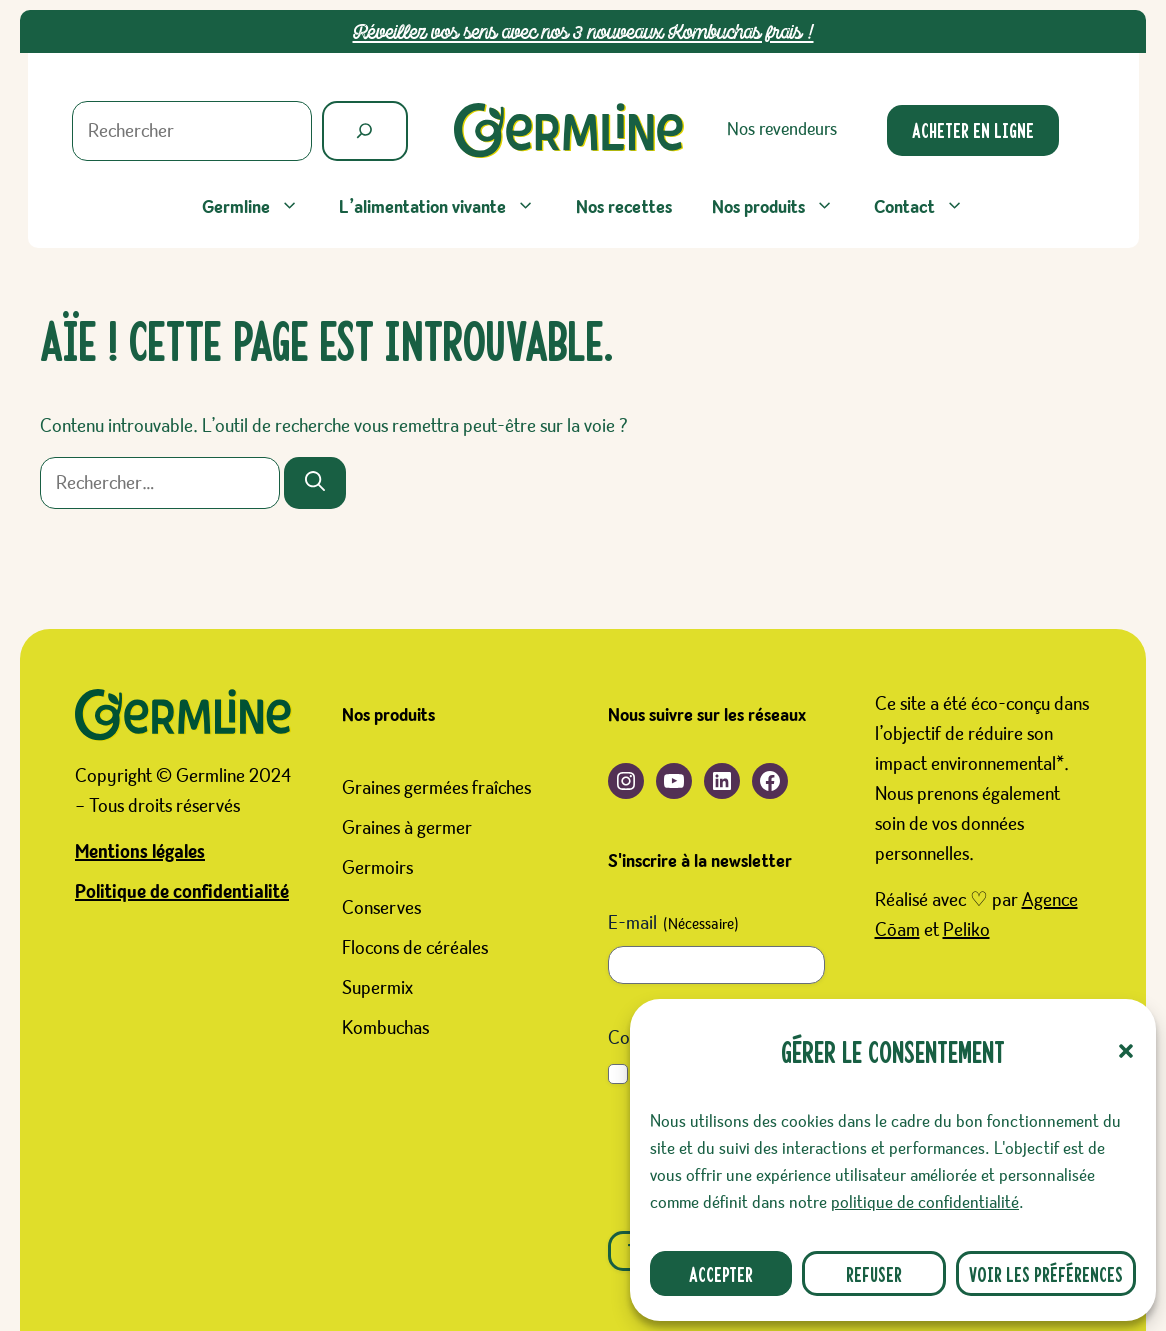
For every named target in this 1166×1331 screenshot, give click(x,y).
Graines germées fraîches (436, 788)
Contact (929, 208)
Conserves (381, 908)
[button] (1126, 1051)
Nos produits (783, 208)
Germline (260, 208)
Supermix (377, 988)
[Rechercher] (365, 131)
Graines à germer (407, 828)
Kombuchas (385, 1028)
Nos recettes (624, 207)
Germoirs (377, 868)
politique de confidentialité (925, 1203)
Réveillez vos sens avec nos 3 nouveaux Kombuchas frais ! (583, 31)
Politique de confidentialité (182, 892)
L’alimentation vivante (447, 208)
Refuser (874, 1273)
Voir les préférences (1046, 1273)
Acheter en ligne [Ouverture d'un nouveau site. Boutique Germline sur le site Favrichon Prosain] (973, 129)
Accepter (721, 1273)
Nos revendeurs (782, 129)
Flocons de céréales (415, 948)
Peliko (966, 930)
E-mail (673, 925)
